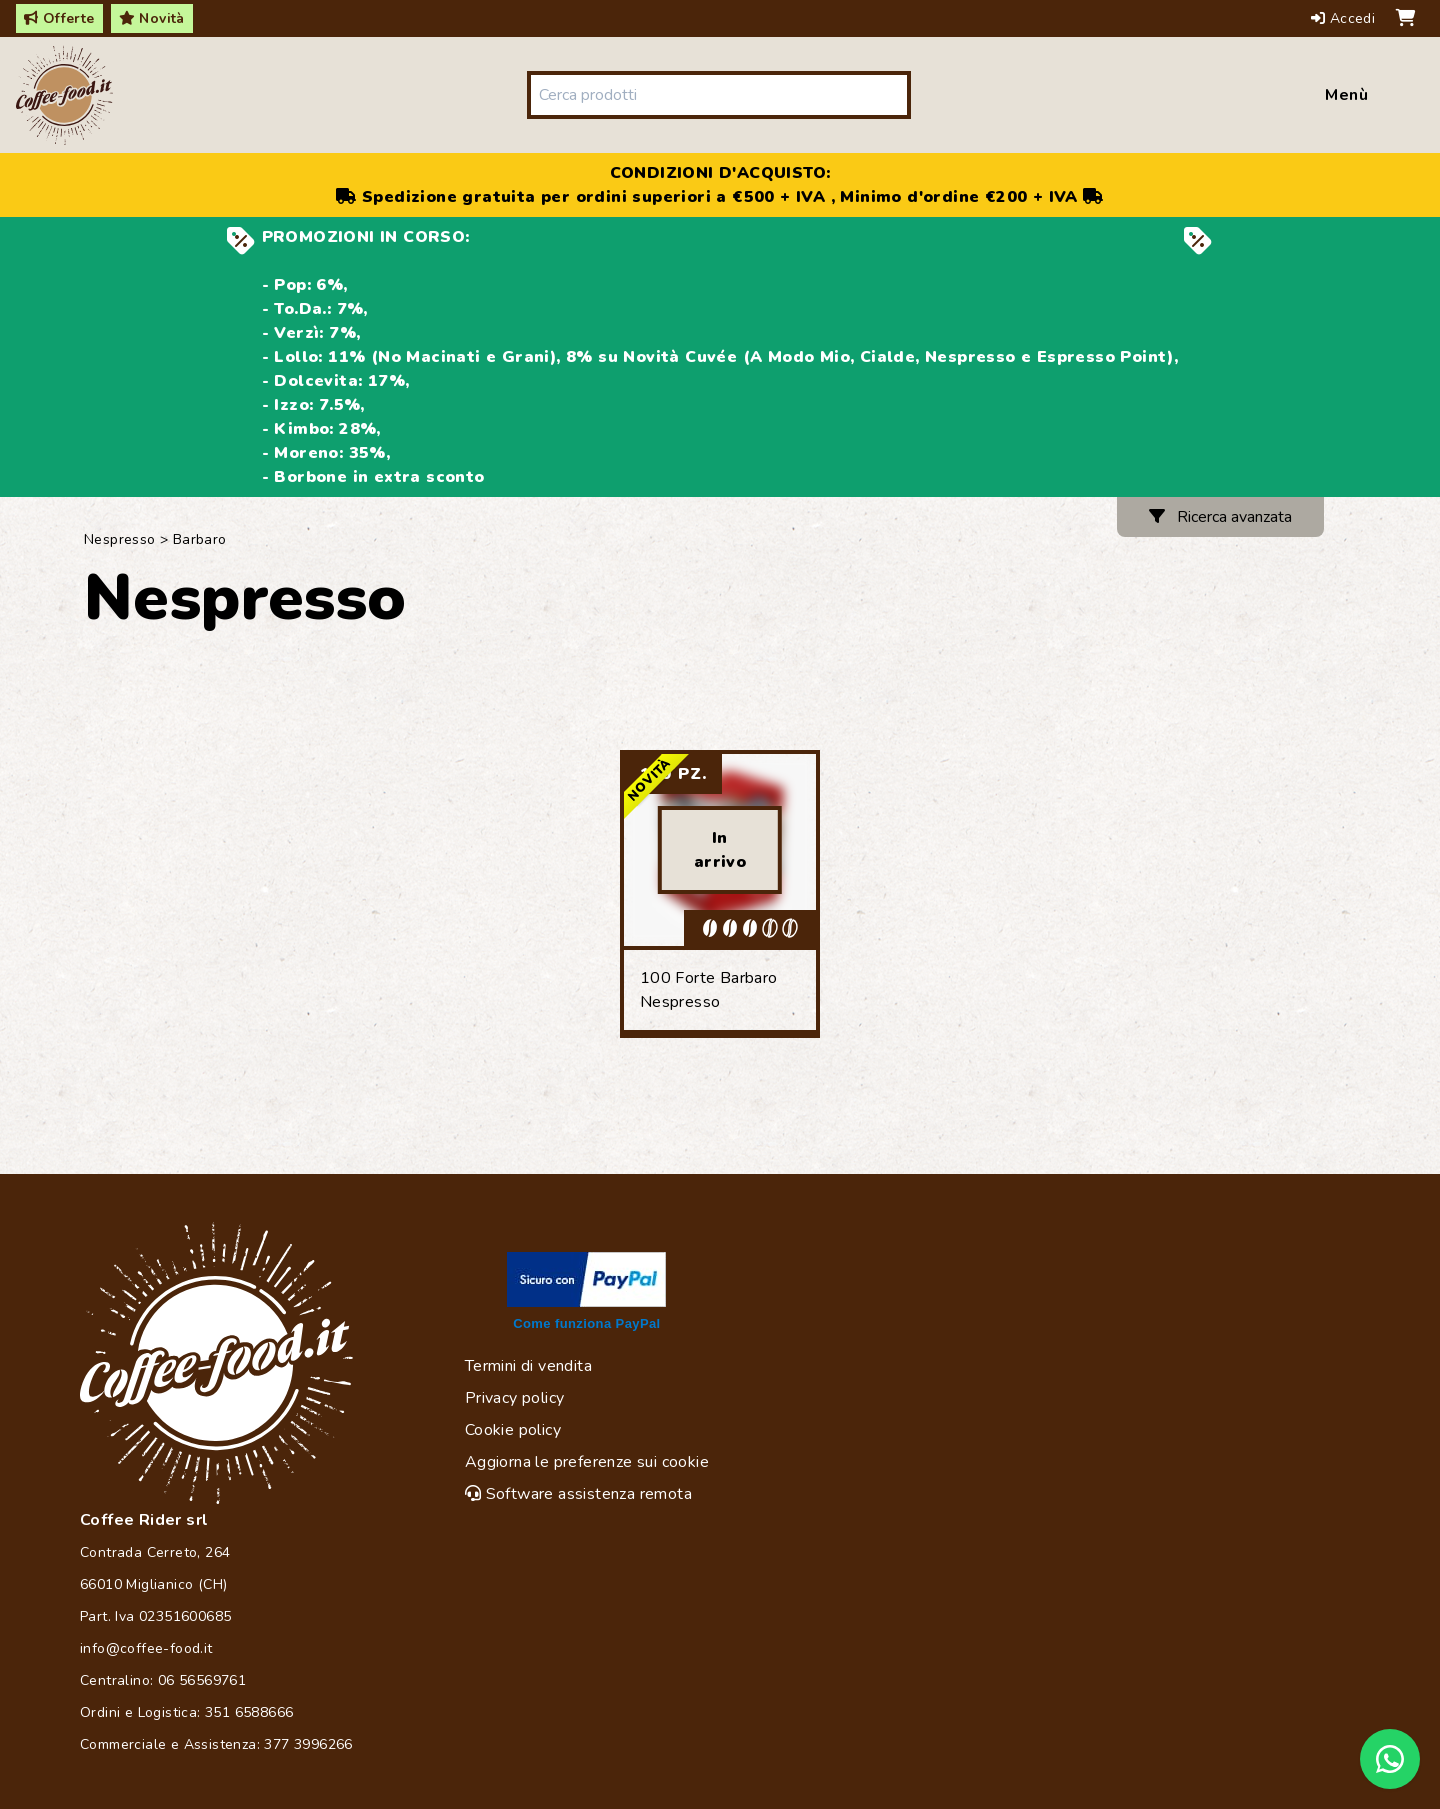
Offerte (59, 18)
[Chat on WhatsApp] (1390, 1759)
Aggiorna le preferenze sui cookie (587, 1462)
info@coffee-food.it (146, 1648)
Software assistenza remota (578, 1494)
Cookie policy (513, 1430)
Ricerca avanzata (1220, 517)
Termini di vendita (528, 1366)
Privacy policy (515, 1398)
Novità (152, 18)
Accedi (1345, 18)
